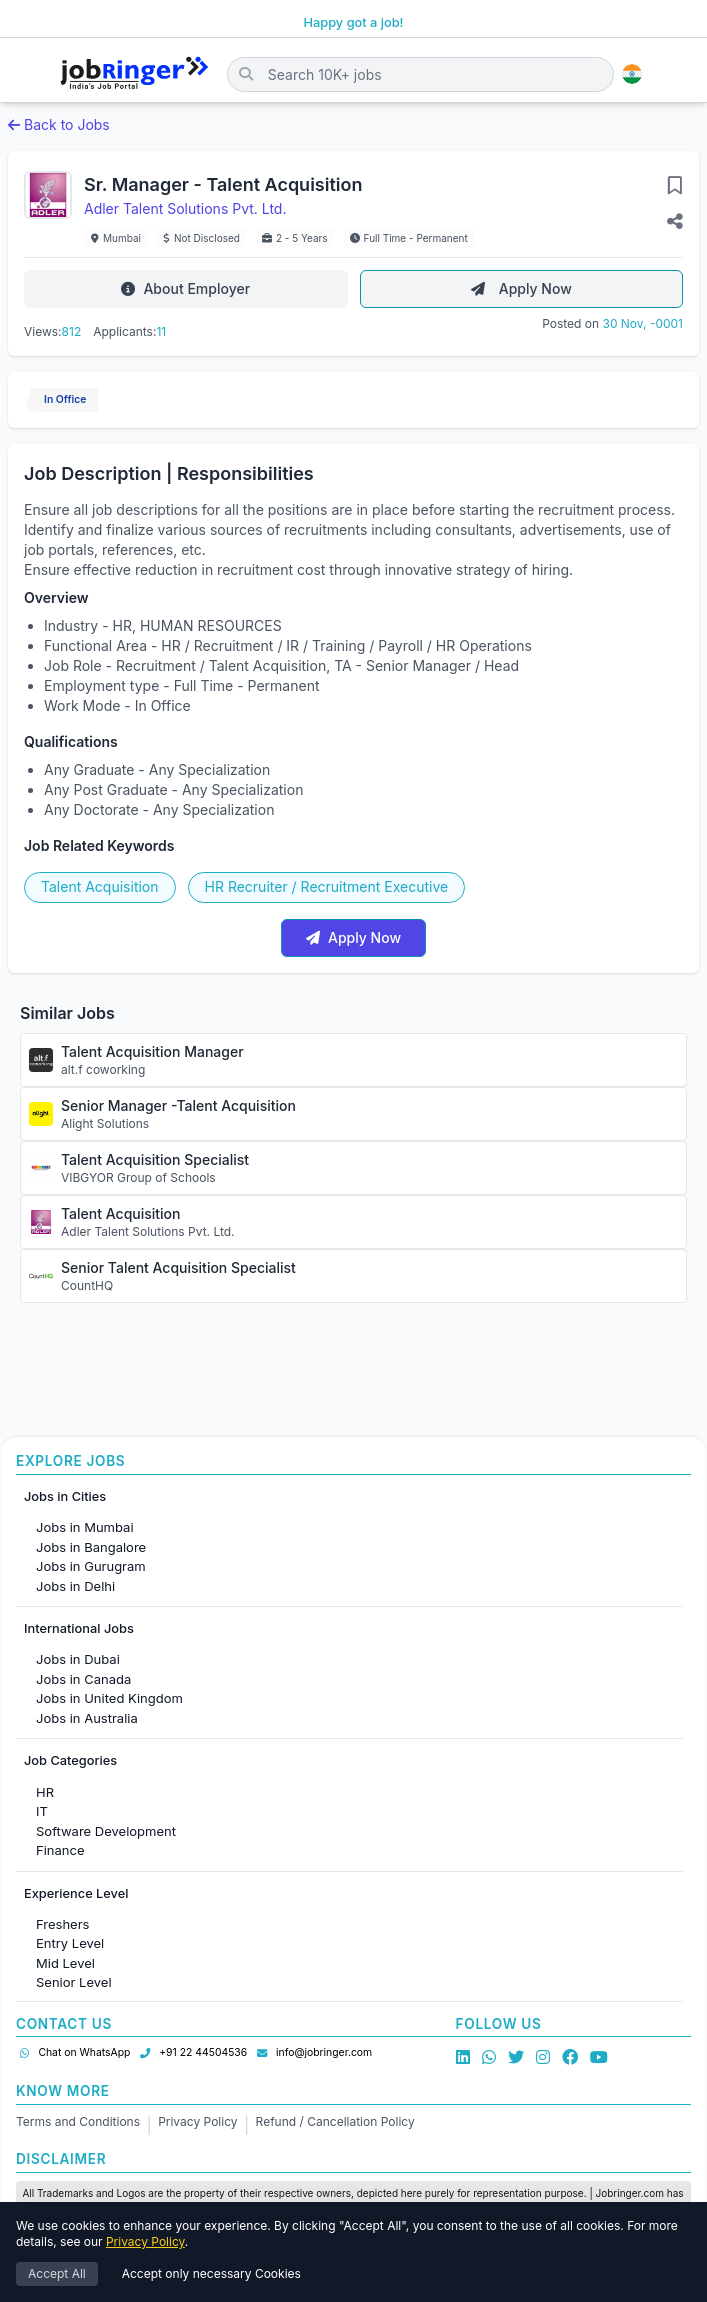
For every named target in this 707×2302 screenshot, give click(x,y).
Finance (60, 1850)
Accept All (57, 2274)
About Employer (185, 288)
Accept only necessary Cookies (211, 2274)
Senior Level (74, 1982)
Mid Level (65, 1963)
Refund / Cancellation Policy (335, 2121)
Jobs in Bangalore (91, 1547)
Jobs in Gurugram (91, 1566)
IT (42, 1811)
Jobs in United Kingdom (109, 1698)
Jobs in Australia (87, 1718)
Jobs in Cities (65, 1496)
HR (45, 1792)
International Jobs (79, 1628)
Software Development (106, 1831)
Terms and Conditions (78, 2121)
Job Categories (70, 1760)
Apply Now (521, 288)
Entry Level (70, 1943)
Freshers (62, 1924)
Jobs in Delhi (75, 1586)
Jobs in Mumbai (85, 1527)
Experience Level (76, 1893)
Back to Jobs (59, 124)
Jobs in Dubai (78, 1659)
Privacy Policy (197, 2121)
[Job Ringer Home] (134, 74)
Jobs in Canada (83, 1679)
